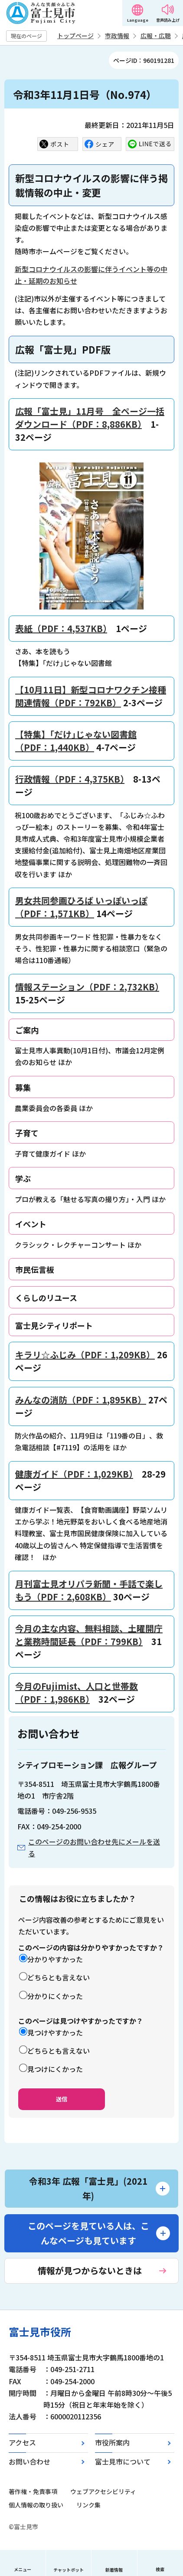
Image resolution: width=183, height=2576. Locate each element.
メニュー (22, 2569)
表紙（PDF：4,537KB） (61, 628)
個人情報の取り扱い (36, 2505)
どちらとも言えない (58, 1977)
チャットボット (68, 2569)
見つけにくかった (55, 2069)
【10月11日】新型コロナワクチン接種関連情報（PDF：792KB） (90, 696)
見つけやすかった (55, 2032)
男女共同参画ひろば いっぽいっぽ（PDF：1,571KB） (81, 907)
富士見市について (122, 2461)
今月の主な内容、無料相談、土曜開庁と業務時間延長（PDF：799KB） (89, 1635)
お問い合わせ (29, 2461)
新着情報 (114, 2569)
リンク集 (88, 2505)
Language (137, 20)
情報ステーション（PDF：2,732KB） (87, 986)
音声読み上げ (168, 20)
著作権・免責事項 (33, 2491)
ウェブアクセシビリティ (103, 2491)
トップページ (75, 35)
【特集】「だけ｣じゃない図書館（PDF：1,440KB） (76, 741)
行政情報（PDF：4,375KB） (69, 779)
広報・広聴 (156, 35)
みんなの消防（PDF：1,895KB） (80, 1399)
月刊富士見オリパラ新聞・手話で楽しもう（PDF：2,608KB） (89, 1590)
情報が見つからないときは (90, 2270)
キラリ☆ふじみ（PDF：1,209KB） (85, 1354)
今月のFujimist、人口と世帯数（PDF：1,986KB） (76, 1692)
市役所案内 (112, 2442)
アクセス (22, 2442)
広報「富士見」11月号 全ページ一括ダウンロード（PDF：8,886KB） (89, 417)
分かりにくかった (55, 1996)
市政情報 (117, 35)
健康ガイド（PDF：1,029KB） (74, 1474)
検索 (160, 2569)
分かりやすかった (55, 1959)
